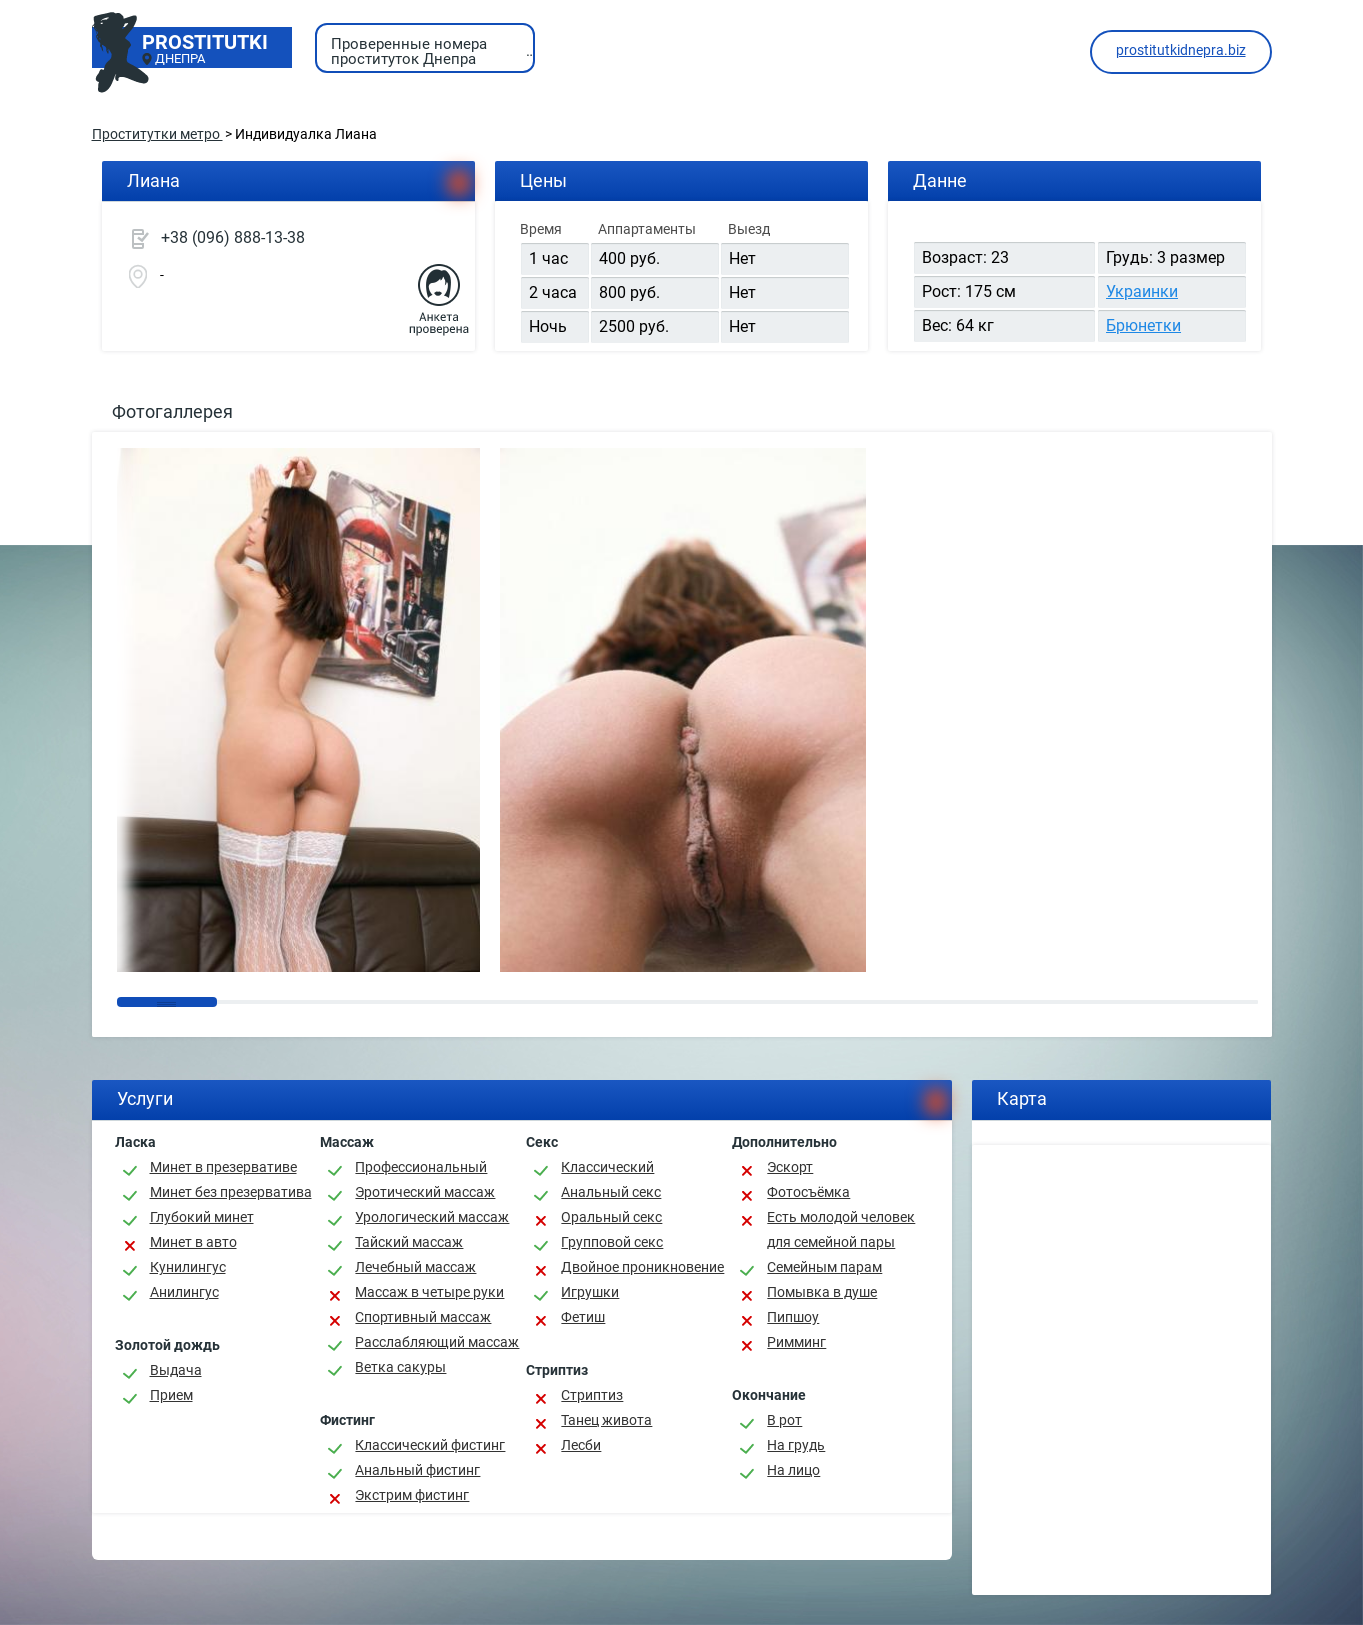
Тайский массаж (409, 1242)
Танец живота (606, 1420)
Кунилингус (188, 1267)
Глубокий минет (202, 1217)
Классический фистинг (430, 1445)
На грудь (796, 1445)
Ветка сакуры (400, 1367)
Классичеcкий (607, 1167)
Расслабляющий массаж (437, 1342)
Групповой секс (612, 1242)
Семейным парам (824, 1267)
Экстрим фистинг (412, 1495)
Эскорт (790, 1167)
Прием (171, 1395)
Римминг (796, 1342)
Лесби (581, 1445)
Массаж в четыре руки (429, 1292)
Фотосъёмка (808, 1192)
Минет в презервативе (223, 1167)
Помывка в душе (822, 1292)
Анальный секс (611, 1192)
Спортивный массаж (423, 1317)
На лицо (793, 1470)
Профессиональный (421, 1167)
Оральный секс (611, 1217)
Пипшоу (793, 1317)
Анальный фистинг (417, 1470)
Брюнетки (1143, 325)
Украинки (1142, 291)
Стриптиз (592, 1395)
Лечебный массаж (415, 1267)
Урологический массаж (432, 1217)
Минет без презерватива (231, 1192)
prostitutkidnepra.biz (1181, 50)
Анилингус (184, 1292)
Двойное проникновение (642, 1267)
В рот (784, 1420)
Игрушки (590, 1292)
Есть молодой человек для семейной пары (841, 1229)
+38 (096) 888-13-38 (233, 237)
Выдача (176, 1370)
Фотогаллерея (172, 411)
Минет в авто (193, 1242)
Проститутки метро (157, 134)
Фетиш (583, 1317)
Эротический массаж (425, 1192)
